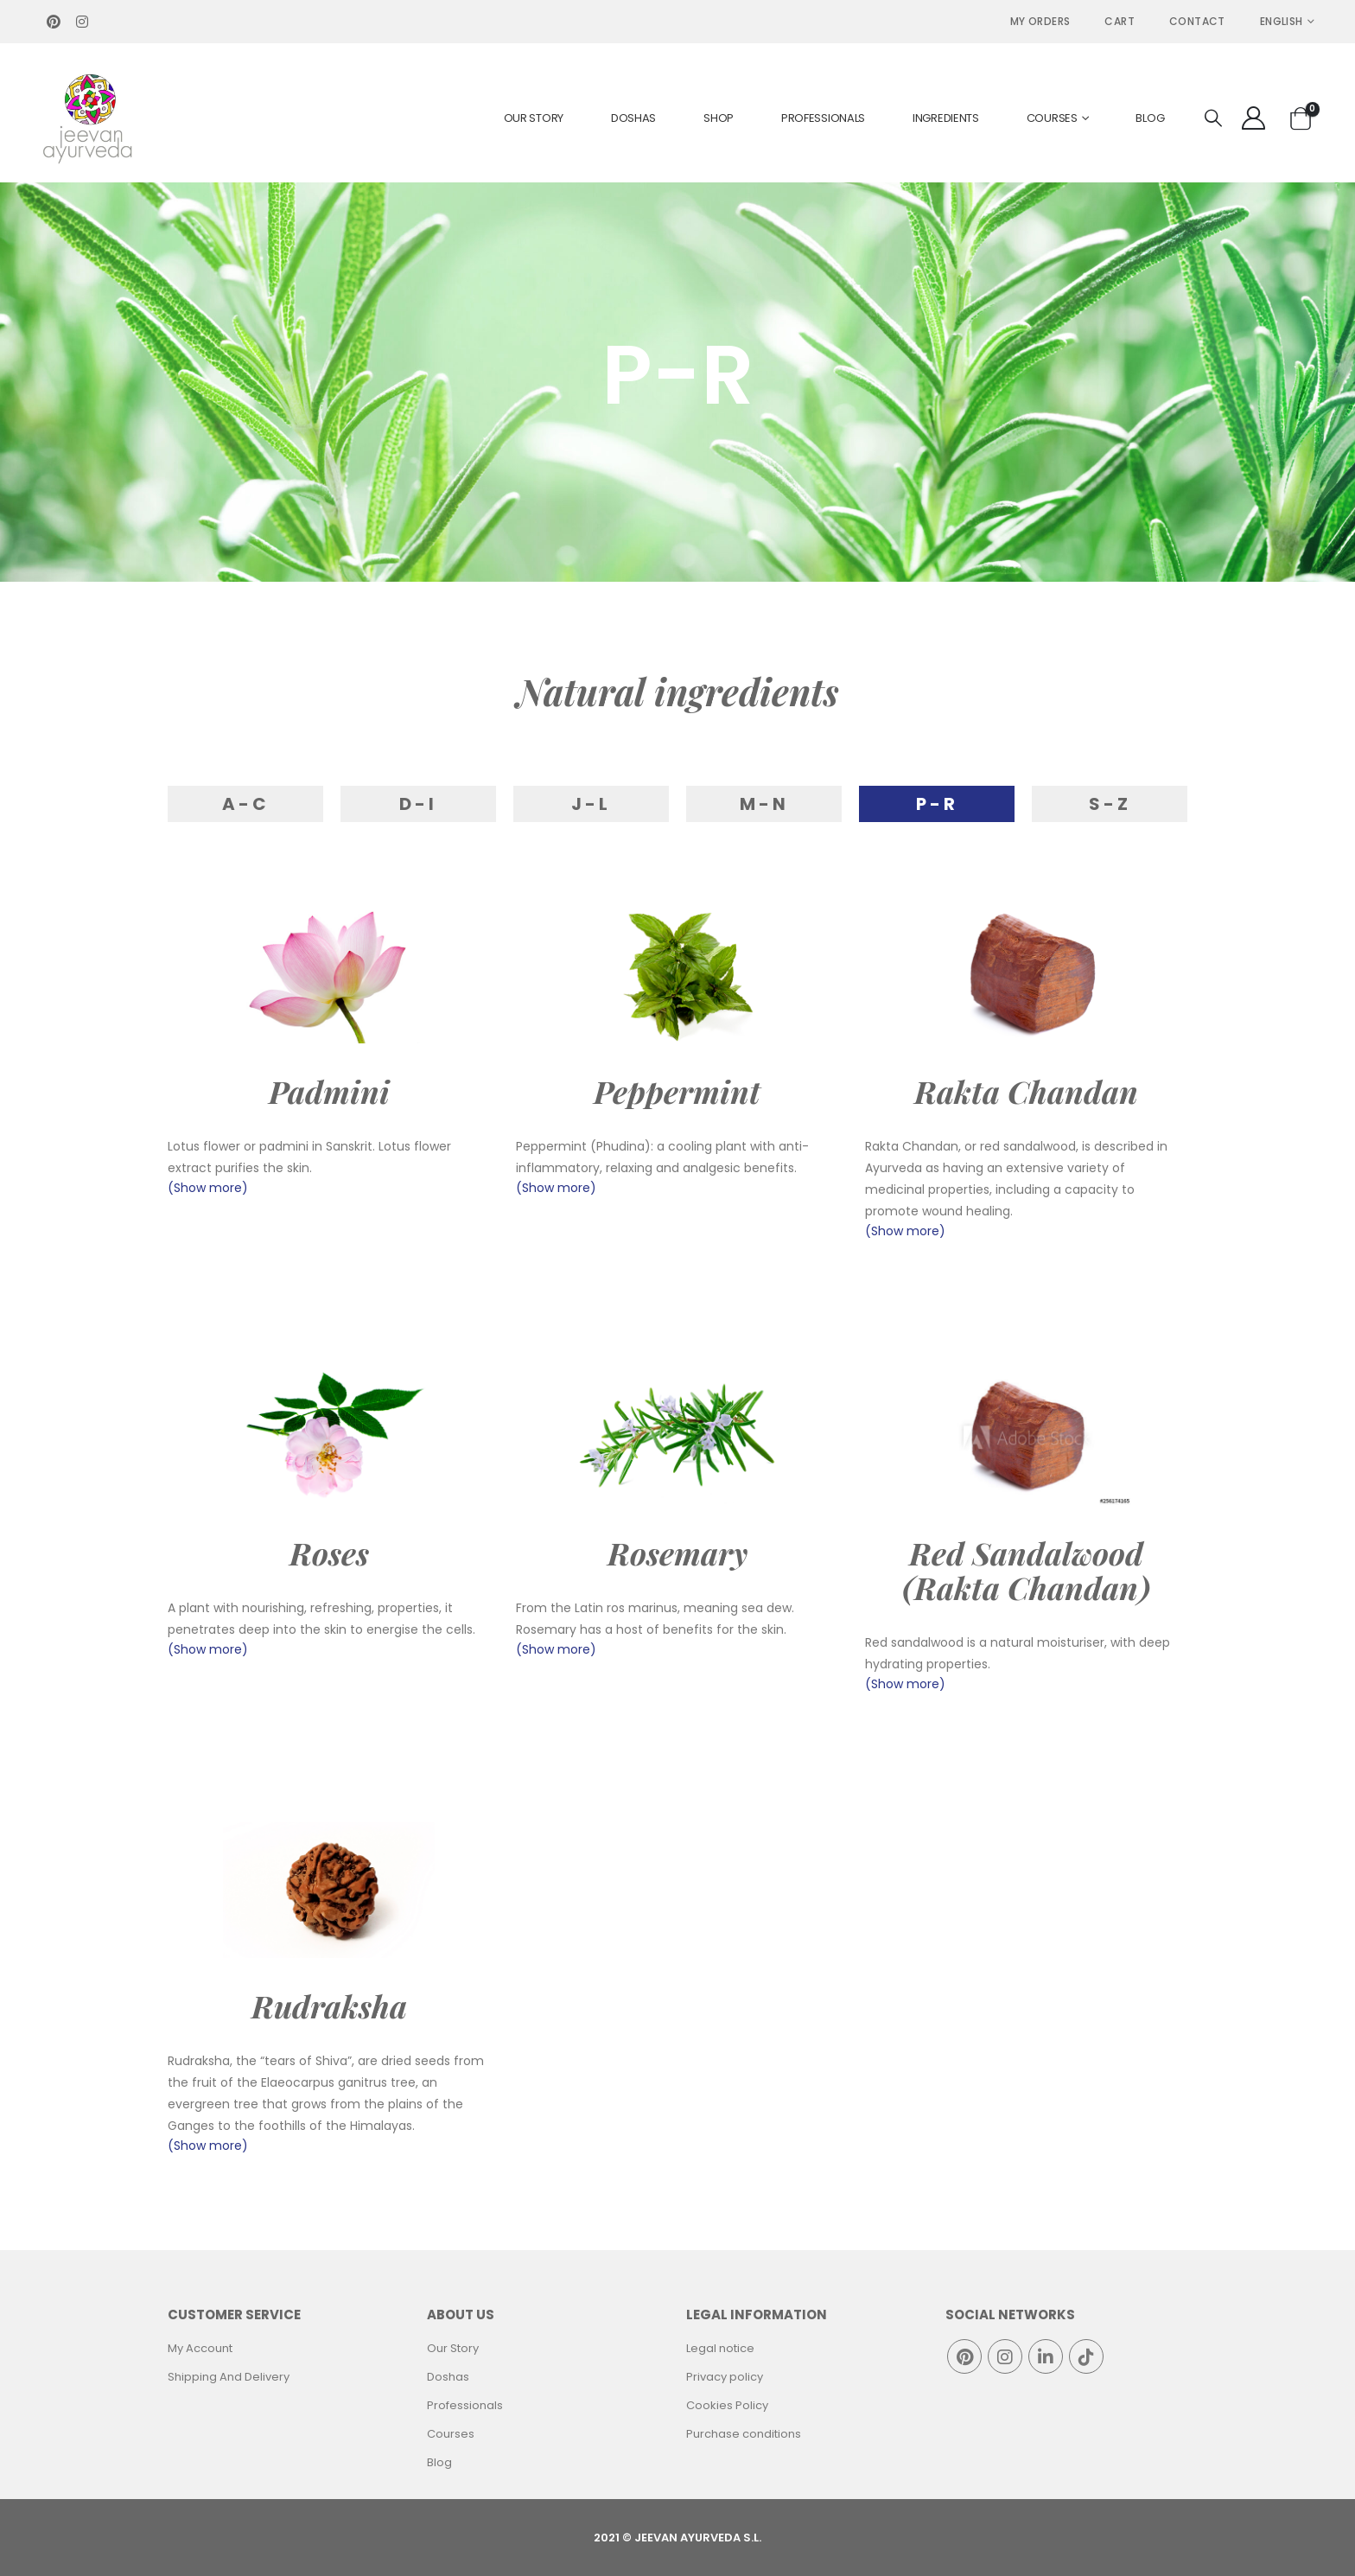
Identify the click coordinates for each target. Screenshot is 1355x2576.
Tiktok (1086, 2356)
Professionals (823, 118)
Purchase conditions (743, 2434)
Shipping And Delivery (228, 2377)
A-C (246, 804)
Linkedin (1045, 2356)
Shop (718, 118)
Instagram (1005, 2356)
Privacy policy (724, 2377)
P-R (937, 804)
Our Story (533, 118)
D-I (418, 804)
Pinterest (964, 2356)
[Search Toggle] (1213, 119)
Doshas (633, 118)
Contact (1197, 21)
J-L (591, 804)
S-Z (1110, 804)
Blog (1150, 118)
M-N (764, 804)
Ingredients (946, 118)
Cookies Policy (727, 2405)
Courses (1052, 118)
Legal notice (720, 2348)
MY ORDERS (1040, 21)
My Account (200, 2348)
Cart (1119, 21)
